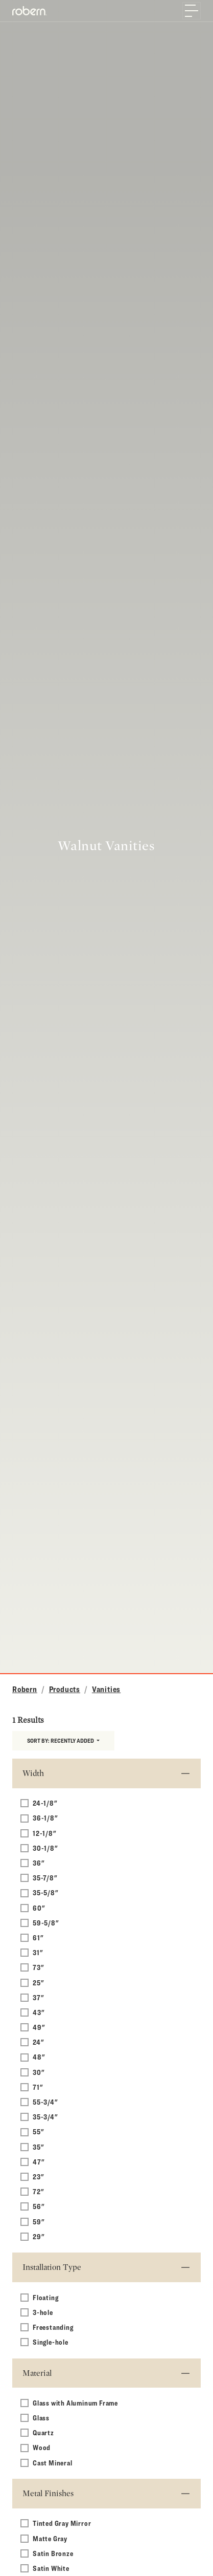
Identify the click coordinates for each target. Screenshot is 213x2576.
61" (38, 1937)
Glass (41, 2417)
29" (38, 2236)
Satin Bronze (53, 2553)
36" (38, 1862)
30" (38, 2072)
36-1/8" (45, 1817)
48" (39, 2056)
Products (64, 1689)
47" (38, 2161)
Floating (45, 2297)
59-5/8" (46, 1922)
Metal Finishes (48, 2493)
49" (39, 2027)
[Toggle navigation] (191, 10)
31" (38, 1952)
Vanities (106, 1689)
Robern (24, 1689)
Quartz (43, 2432)
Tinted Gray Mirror (62, 2523)
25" (38, 1982)
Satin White (51, 2568)
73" (38, 1967)
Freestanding (53, 2327)
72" (38, 2191)
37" (38, 1997)
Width (33, 1773)
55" (38, 2131)
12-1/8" (45, 1833)
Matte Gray (50, 2538)
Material (37, 2373)
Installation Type (51, 2267)
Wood (42, 2447)
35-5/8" (46, 1892)
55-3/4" (45, 2101)
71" (38, 2087)
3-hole (43, 2312)
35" (38, 2146)
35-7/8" (45, 1877)
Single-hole (50, 2341)
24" (38, 2042)
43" (38, 2012)
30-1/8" (45, 1848)
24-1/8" (45, 1803)
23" (38, 2176)
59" (38, 2221)
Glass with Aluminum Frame (75, 2402)
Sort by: (61, 1740)
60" (39, 1907)
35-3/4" (45, 2116)
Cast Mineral (53, 2462)
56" (38, 2206)
